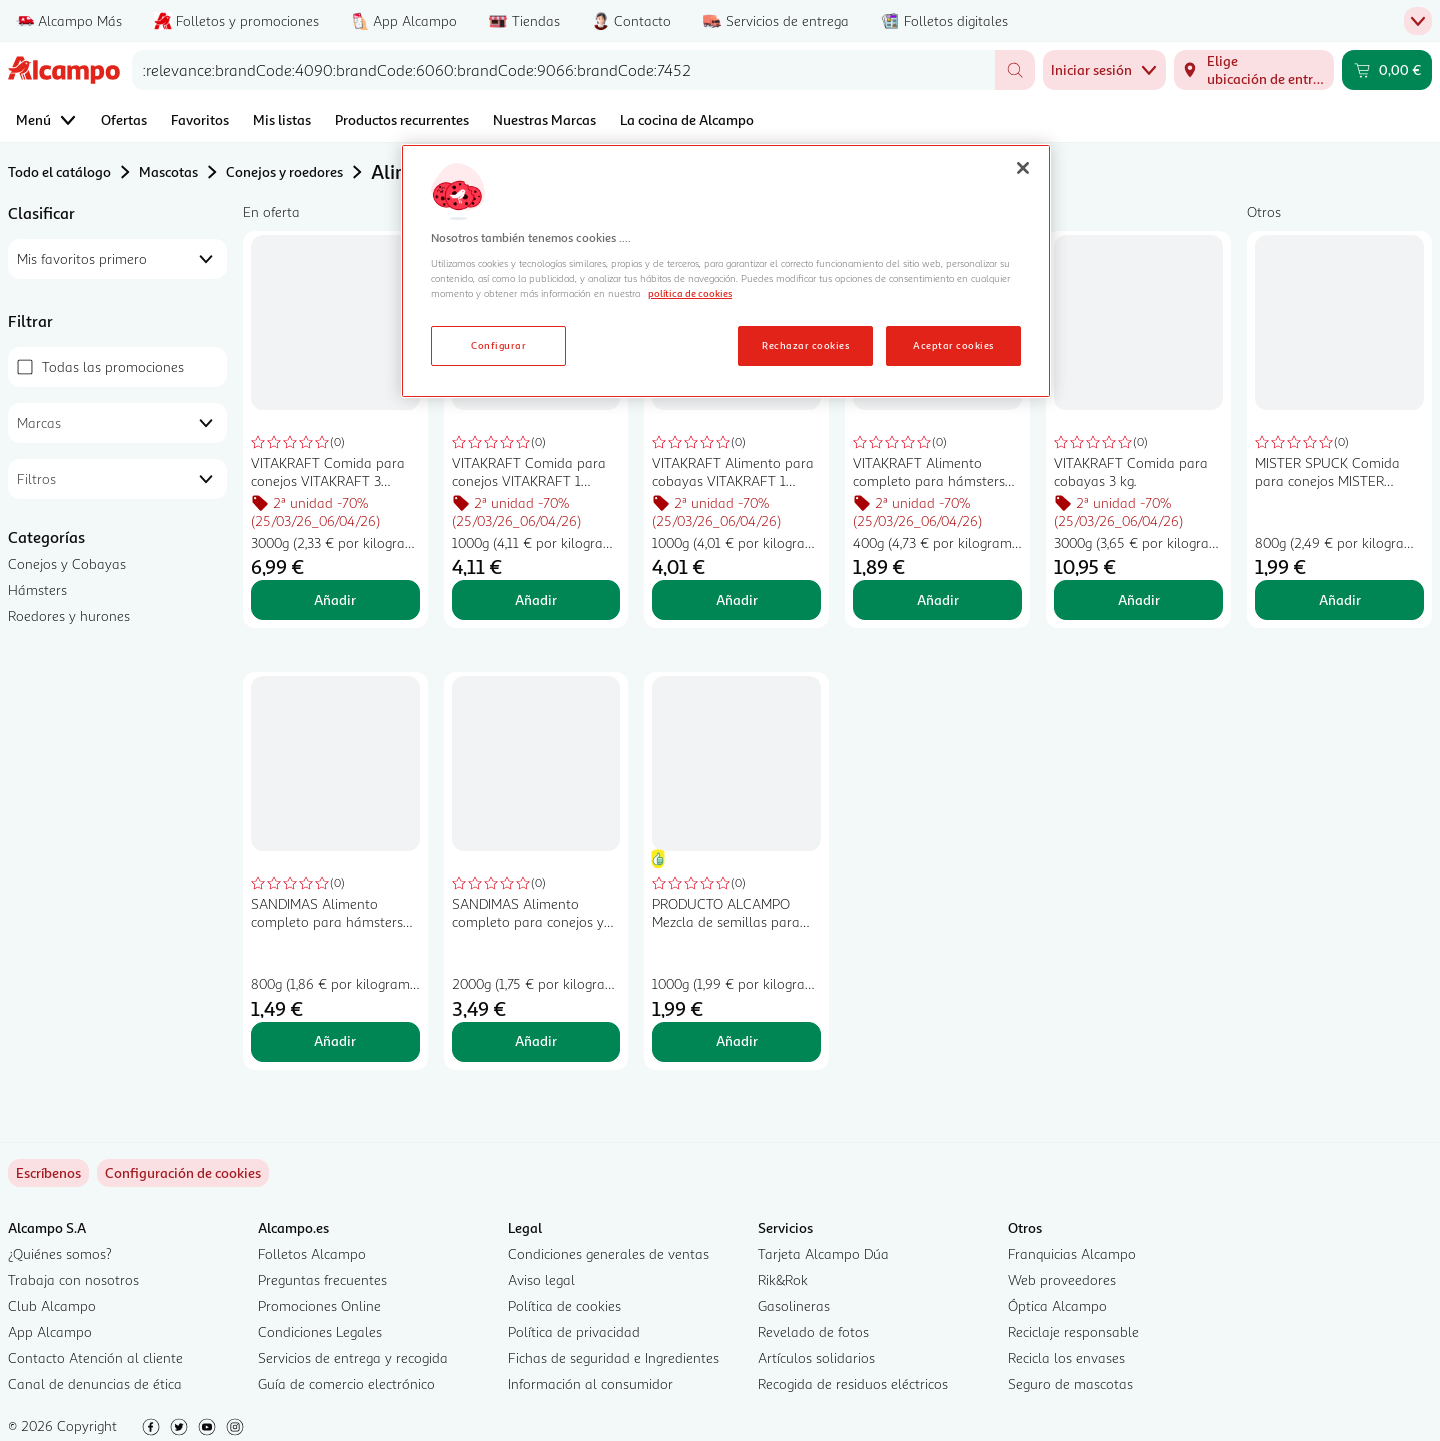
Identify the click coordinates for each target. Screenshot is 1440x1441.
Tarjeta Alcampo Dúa (823, 1253)
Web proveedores (1062, 1279)
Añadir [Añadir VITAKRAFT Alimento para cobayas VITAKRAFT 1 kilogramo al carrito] (737, 599)
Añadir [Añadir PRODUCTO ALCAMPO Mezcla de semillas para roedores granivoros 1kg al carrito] (737, 1040)
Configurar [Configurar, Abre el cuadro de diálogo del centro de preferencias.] (498, 345)
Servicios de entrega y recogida (353, 1357)
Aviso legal (541, 1279)
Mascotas (168, 171)
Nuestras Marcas (544, 119)
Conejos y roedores (284, 171)
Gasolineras (794, 1305)
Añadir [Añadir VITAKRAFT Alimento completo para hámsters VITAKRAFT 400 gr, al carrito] (938, 599)
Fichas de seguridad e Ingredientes (613, 1357)
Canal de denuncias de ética (95, 1383)
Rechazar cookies (805, 345)
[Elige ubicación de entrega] (1254, 70)
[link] (183, 1173)
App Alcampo (50, 1331)
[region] (726, 271)
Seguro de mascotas (1070, 1383)
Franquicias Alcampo (1072, 1253)
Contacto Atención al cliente (95, 1357)
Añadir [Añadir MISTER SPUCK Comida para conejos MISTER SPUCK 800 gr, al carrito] (1340, 599)
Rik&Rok (783, 1279)
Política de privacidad (574, 1331)
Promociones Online (319, 1305)
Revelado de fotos (813, 1331)
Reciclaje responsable (1073, 1331)
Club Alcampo (52, 1305)
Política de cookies (564, 1305)
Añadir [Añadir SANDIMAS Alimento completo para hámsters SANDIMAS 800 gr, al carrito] (335, 1040)
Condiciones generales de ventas (608, 1253)
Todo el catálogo (59, 171)
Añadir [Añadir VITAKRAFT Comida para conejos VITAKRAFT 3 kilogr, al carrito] (335, 599)
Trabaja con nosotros (73, 1279)
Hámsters (37, 589)
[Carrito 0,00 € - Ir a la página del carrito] (1387, 70)
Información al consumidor (590, 1383)
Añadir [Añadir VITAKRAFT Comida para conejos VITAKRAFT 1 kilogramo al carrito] (536, 599)
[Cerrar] (1023, 168)
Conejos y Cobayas (67, 563)
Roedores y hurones (69, 615)
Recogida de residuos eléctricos (853, 1383)
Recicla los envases (1066, 1357)
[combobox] (563, 70)
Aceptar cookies (953, 345)
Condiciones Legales (320, 1331)
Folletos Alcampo (312, 1253)
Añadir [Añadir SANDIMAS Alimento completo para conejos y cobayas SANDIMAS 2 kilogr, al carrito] (536, 1040)
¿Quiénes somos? (60, 1253)
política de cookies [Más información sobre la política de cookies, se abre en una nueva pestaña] (690, 293)
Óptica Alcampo (1057, 1305)
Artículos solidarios (816, 1357)
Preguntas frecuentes (322, 1279)
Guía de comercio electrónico (346, 1383)
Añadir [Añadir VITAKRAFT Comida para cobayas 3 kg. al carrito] (1139, 599)
